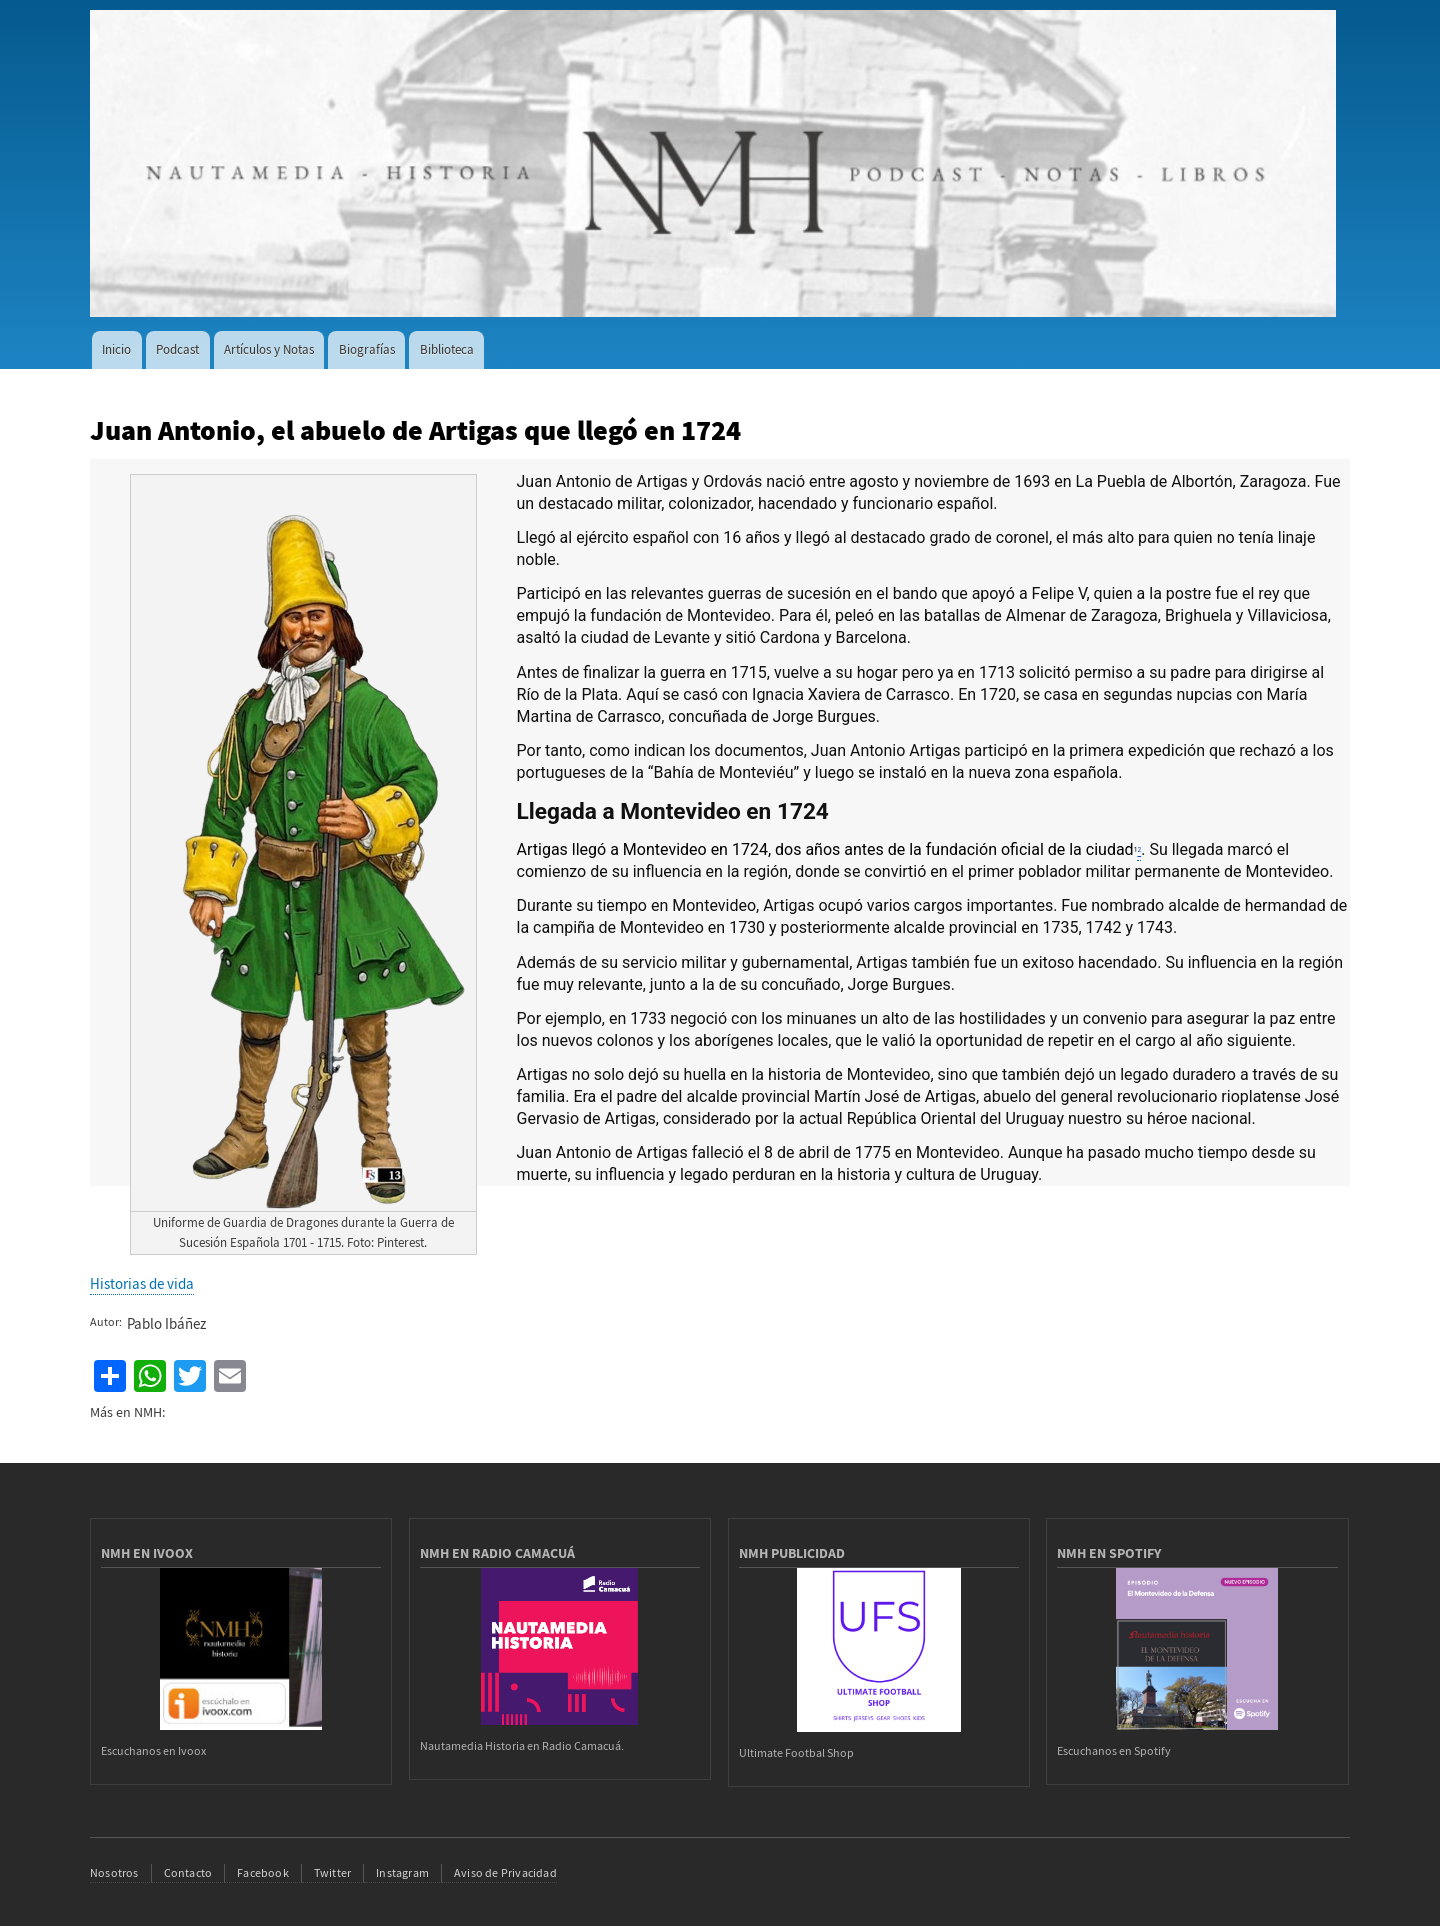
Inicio (116, 349)
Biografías (367, 349)
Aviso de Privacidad (505, 1873)
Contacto (188, 1873)
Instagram (402, 1873)
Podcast (177, 349)
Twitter (332, 1873)
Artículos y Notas (269, 349)
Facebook (263, 1873)
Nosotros (114, 1873)
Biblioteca (447, 349)
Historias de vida (142, 1284)
